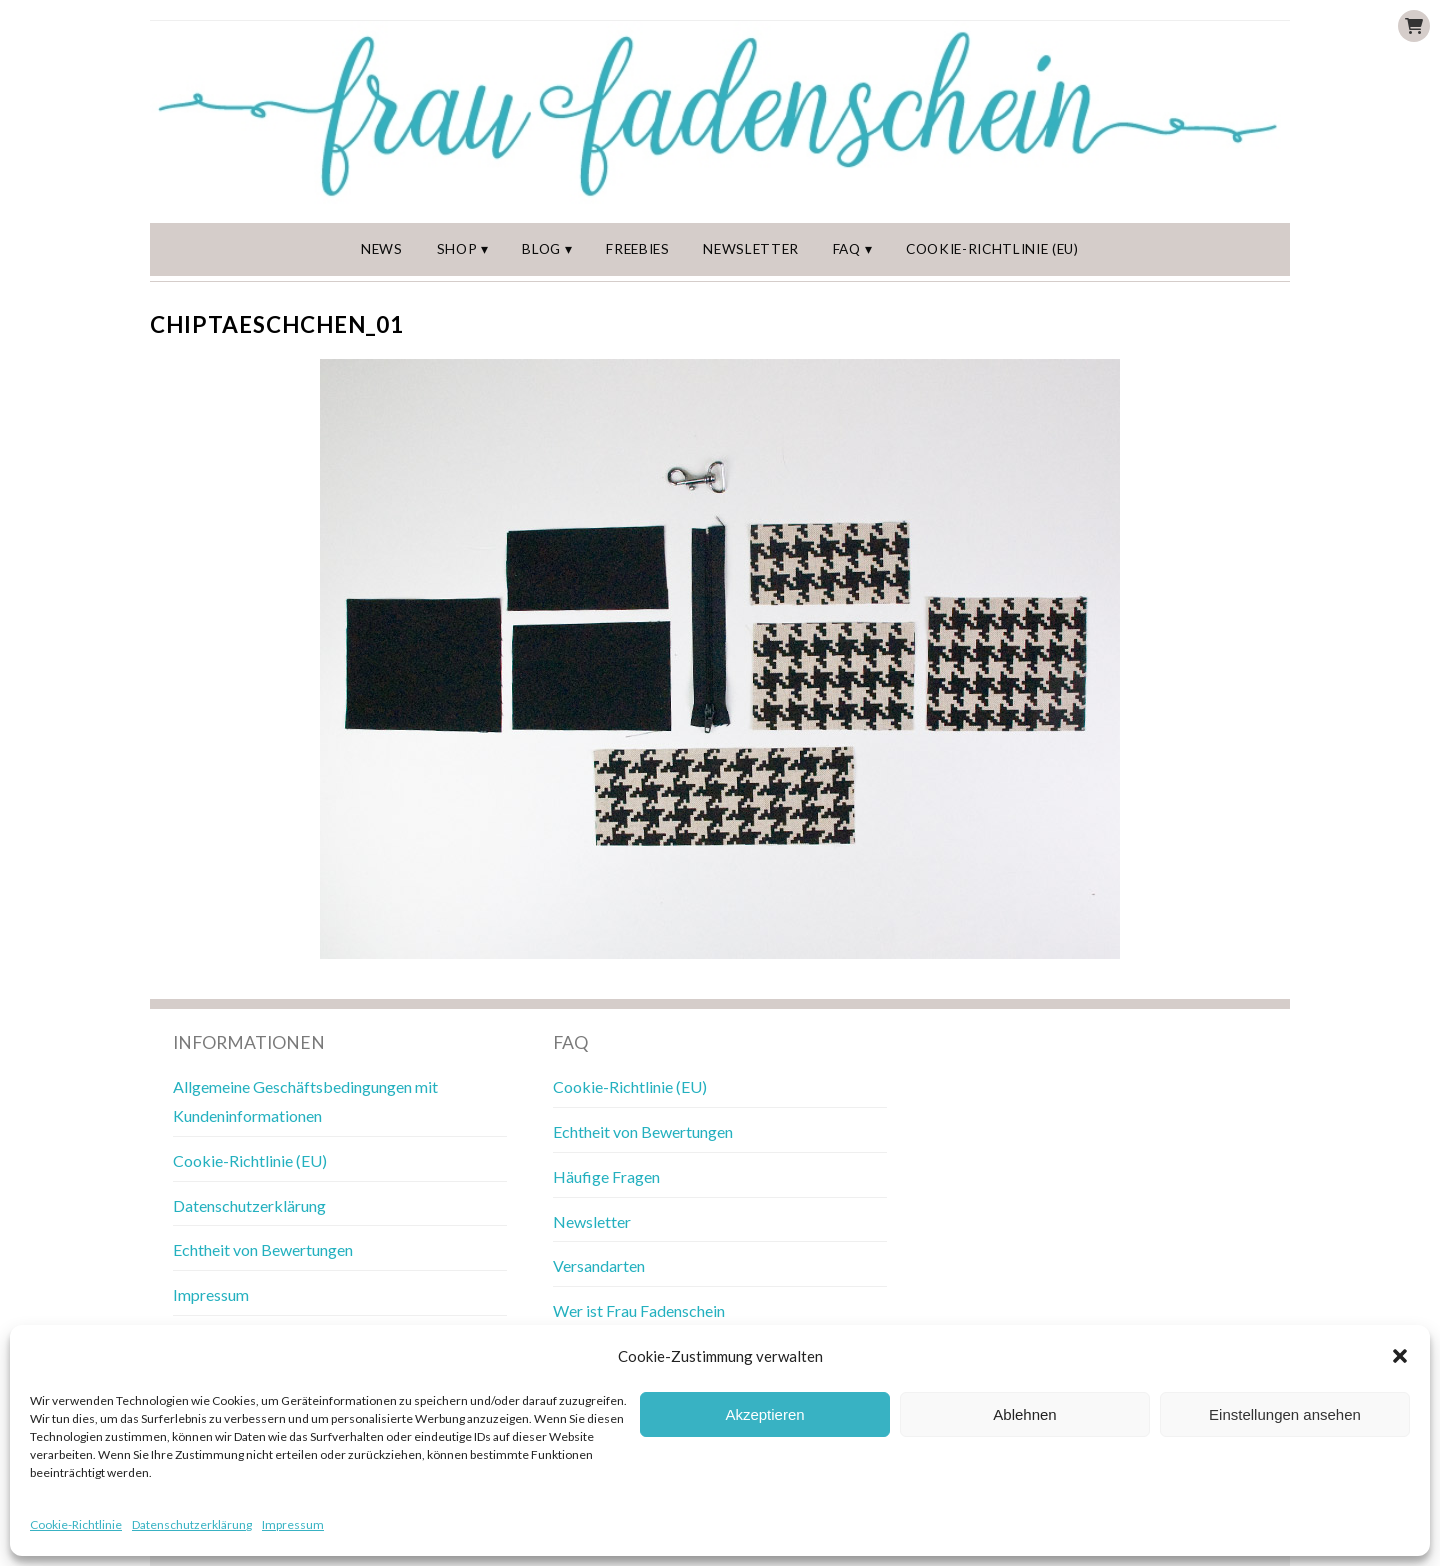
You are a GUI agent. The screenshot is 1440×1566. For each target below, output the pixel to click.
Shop (457, 249)
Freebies (637, 249)
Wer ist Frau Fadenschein (639, 1310)
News (382, 249)
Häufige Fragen (606, 1176)
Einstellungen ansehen (1285, 1414)
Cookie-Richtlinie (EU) (992, 249)
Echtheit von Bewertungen (263, 1249)
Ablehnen (1024, 1414)
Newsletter (751, 249)
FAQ (847, 249)
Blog (541, 249)
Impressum (293, 1524)
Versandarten (599, 1265)
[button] (1400, 1356)
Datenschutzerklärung (192, 1524)
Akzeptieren (764, 1414)
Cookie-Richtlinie (76, 1524)
